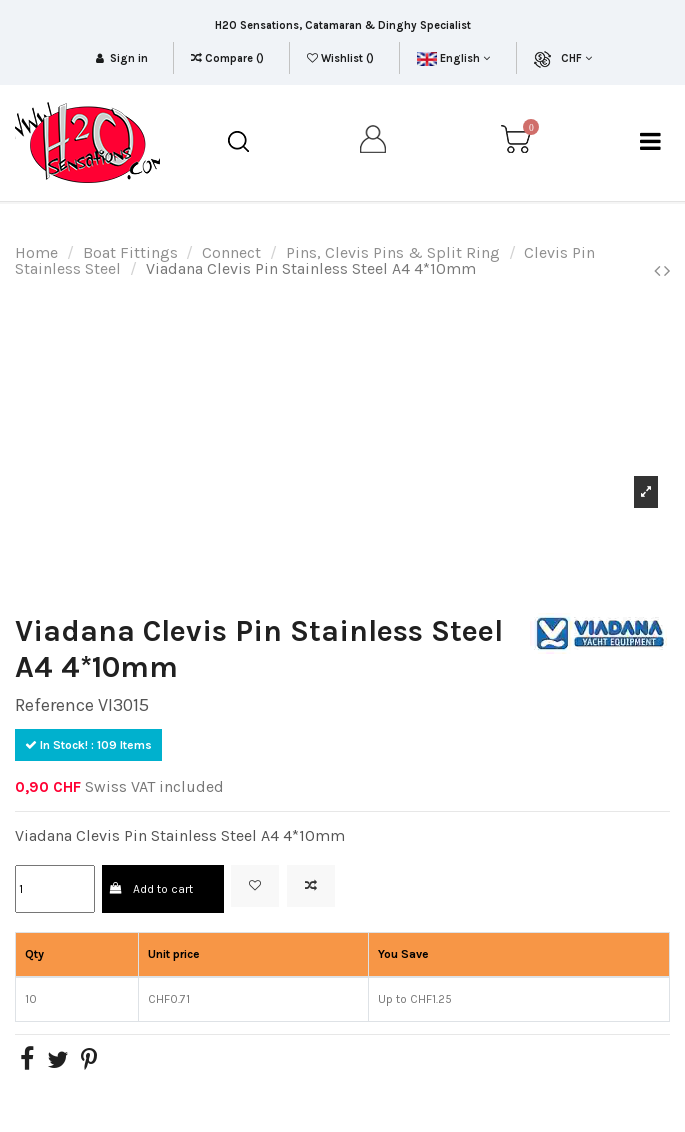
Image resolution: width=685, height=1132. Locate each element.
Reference (54, 705)
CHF (576, 58)
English (453, 58)
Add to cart (151, 889)
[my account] (374, 142)
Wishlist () (342, 58)
